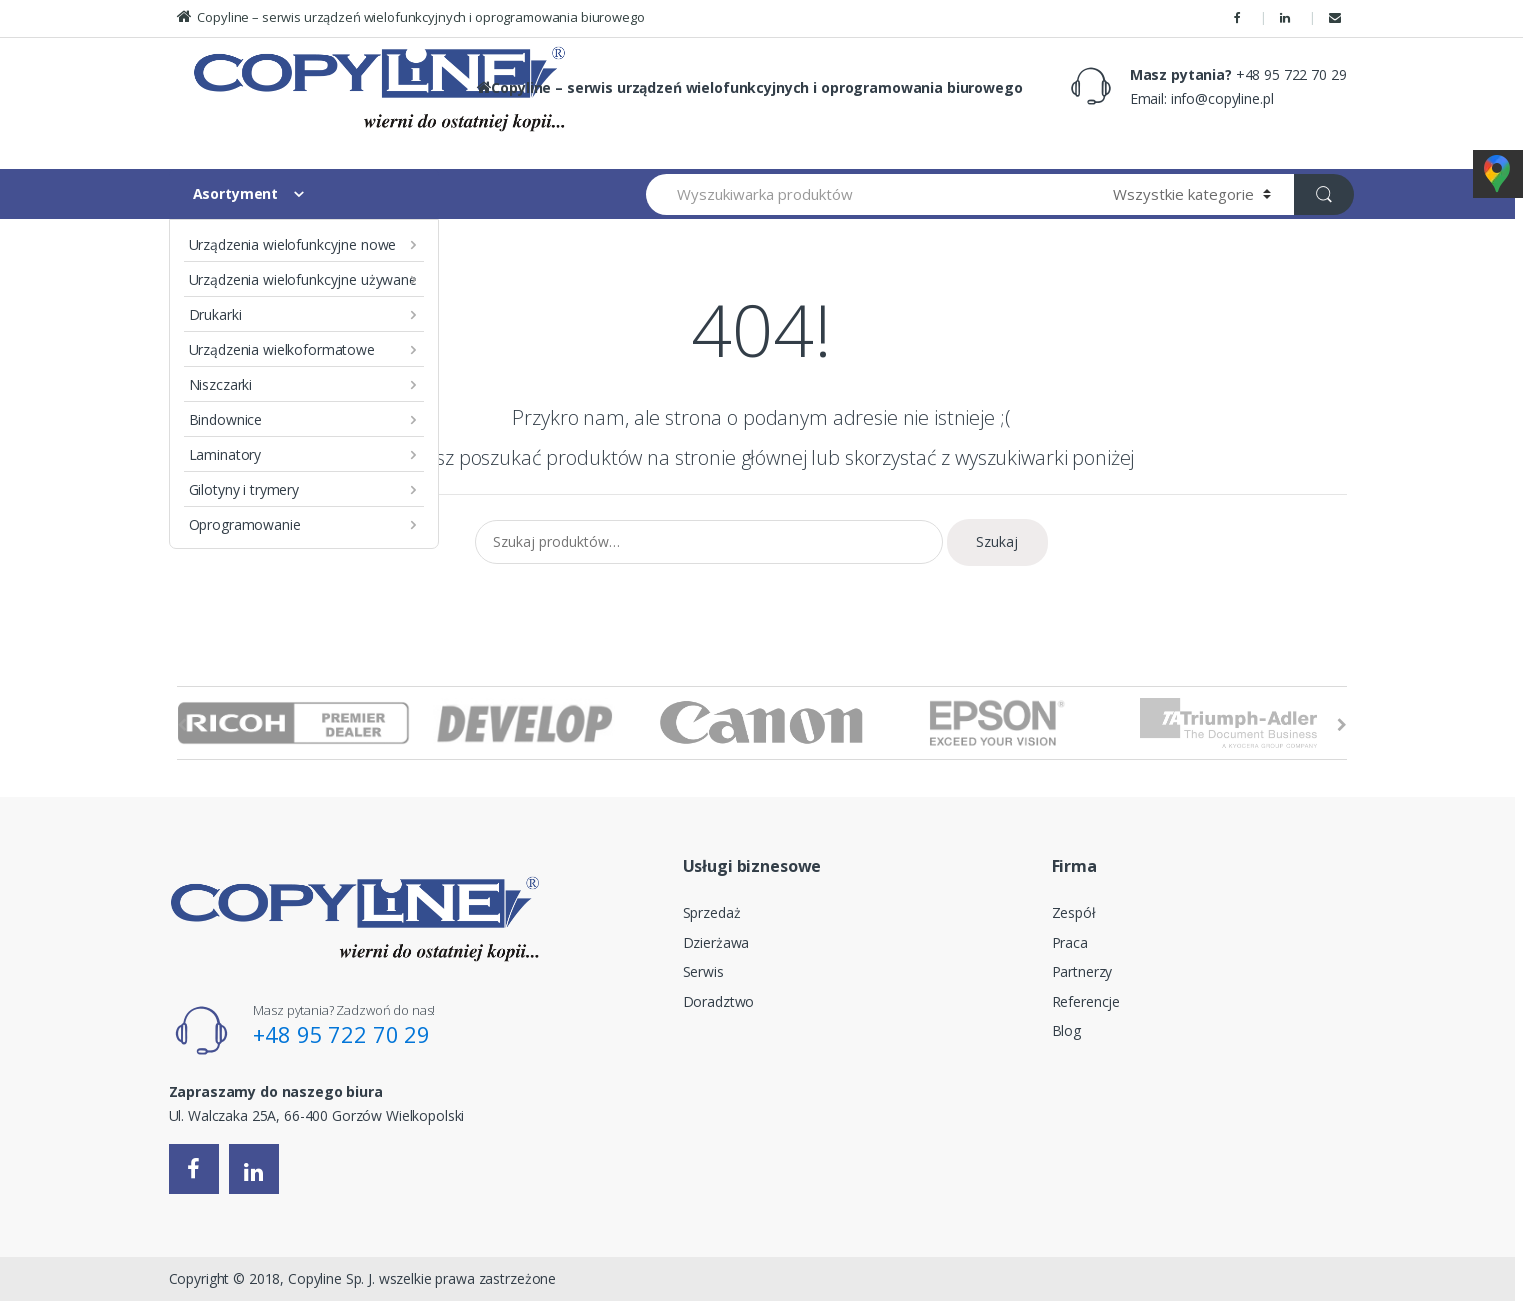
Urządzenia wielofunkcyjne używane (303, 279)
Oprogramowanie (245, 524)
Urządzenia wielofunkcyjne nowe (293, 244)
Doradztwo (719, 1001)
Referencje (1086, 1001)
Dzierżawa (716, 942)
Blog (1066, 1030)
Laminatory (225, 454)
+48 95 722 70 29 (341, 1034)
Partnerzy (1082, 971)
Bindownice (226, 419)
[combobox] (868, 194)
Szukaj (997, 541)
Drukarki (215, 314)
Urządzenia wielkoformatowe (282, 349)
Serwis (703, 971)
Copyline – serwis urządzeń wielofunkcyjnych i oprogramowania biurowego (411, 17)
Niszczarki (221, 384)
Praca (1070, 942)
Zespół (1074, 912)
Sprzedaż (712, 912)
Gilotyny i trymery (244, 489)
